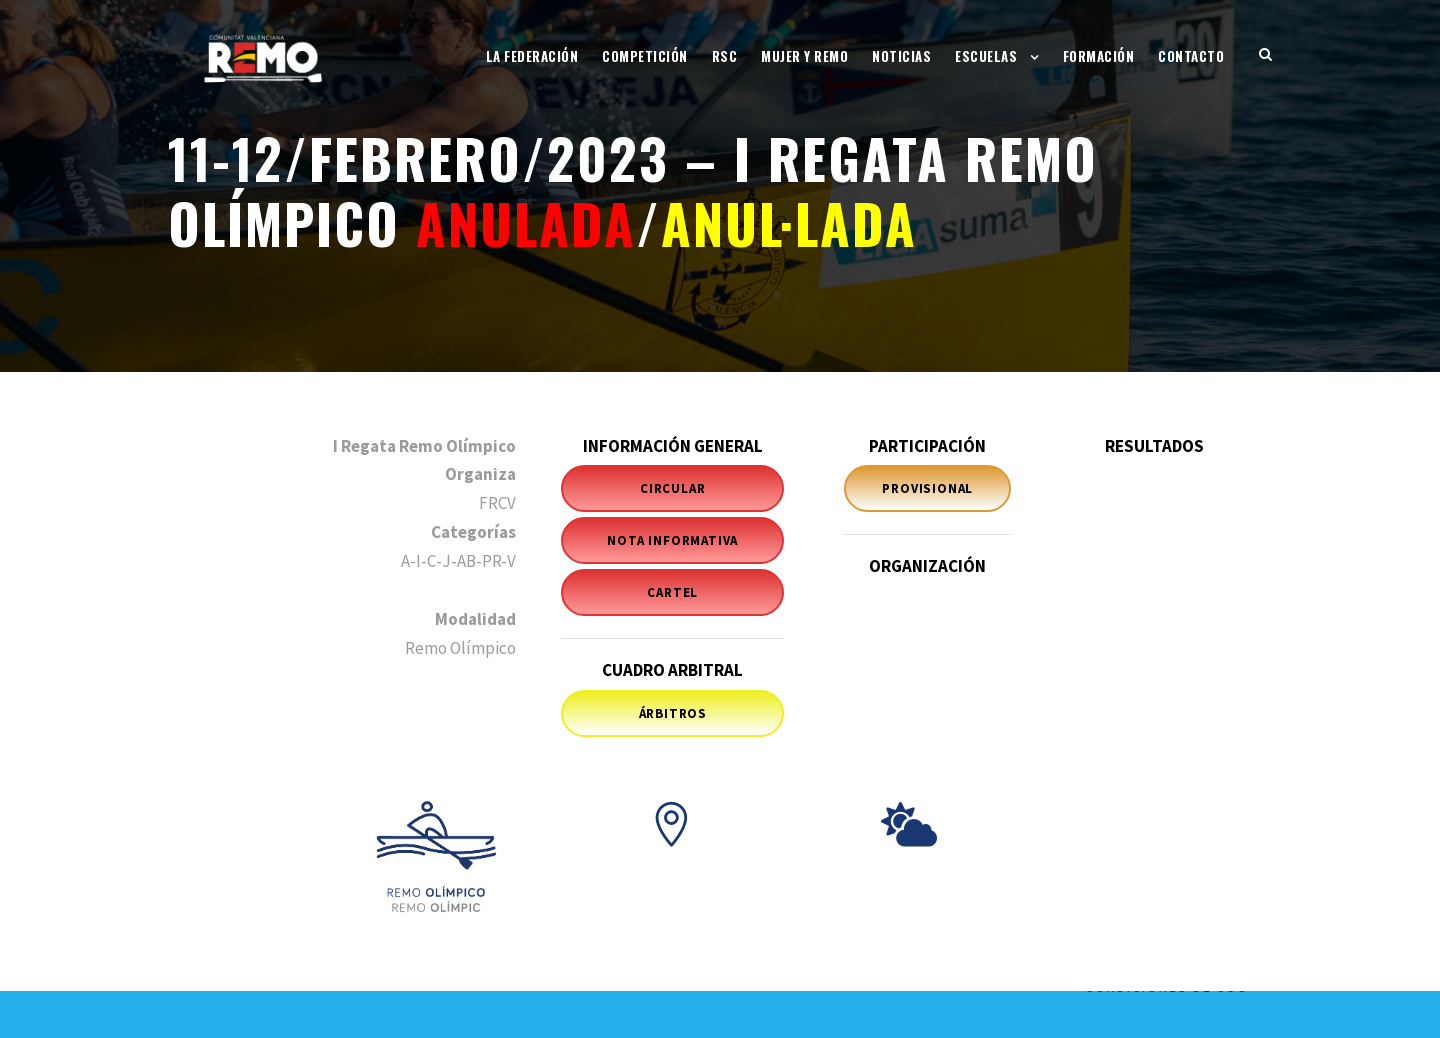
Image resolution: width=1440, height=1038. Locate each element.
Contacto (1191, 56)
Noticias (901, 56)
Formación (1099, 56)
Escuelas (986, 56)
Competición (645, 56)
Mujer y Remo (804, 56)
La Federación (532, 56)
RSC (725, 56)
